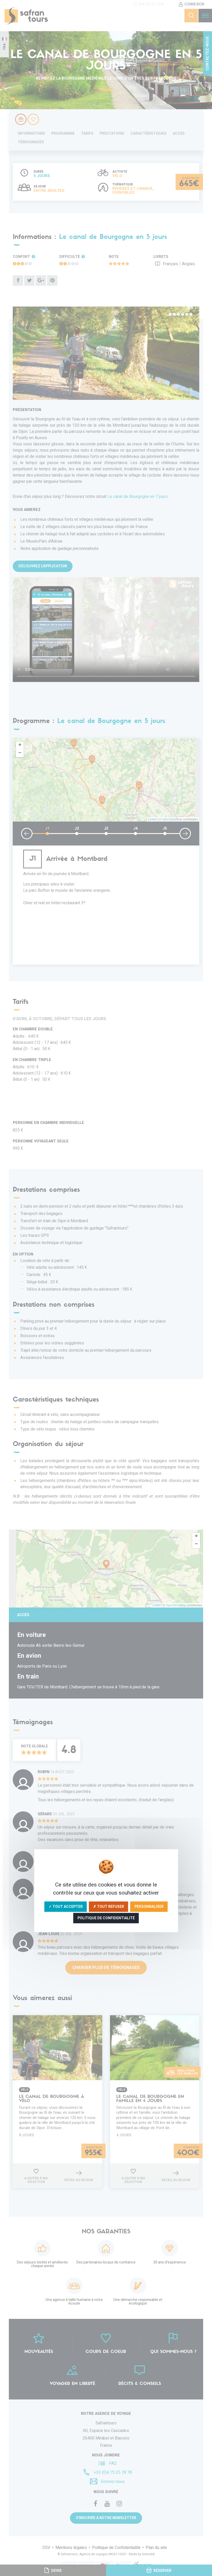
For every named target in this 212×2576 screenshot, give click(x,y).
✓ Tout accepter (66, 1906)
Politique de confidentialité (106, 1918)
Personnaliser (149, 1906)
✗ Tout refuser (108, 1906)
